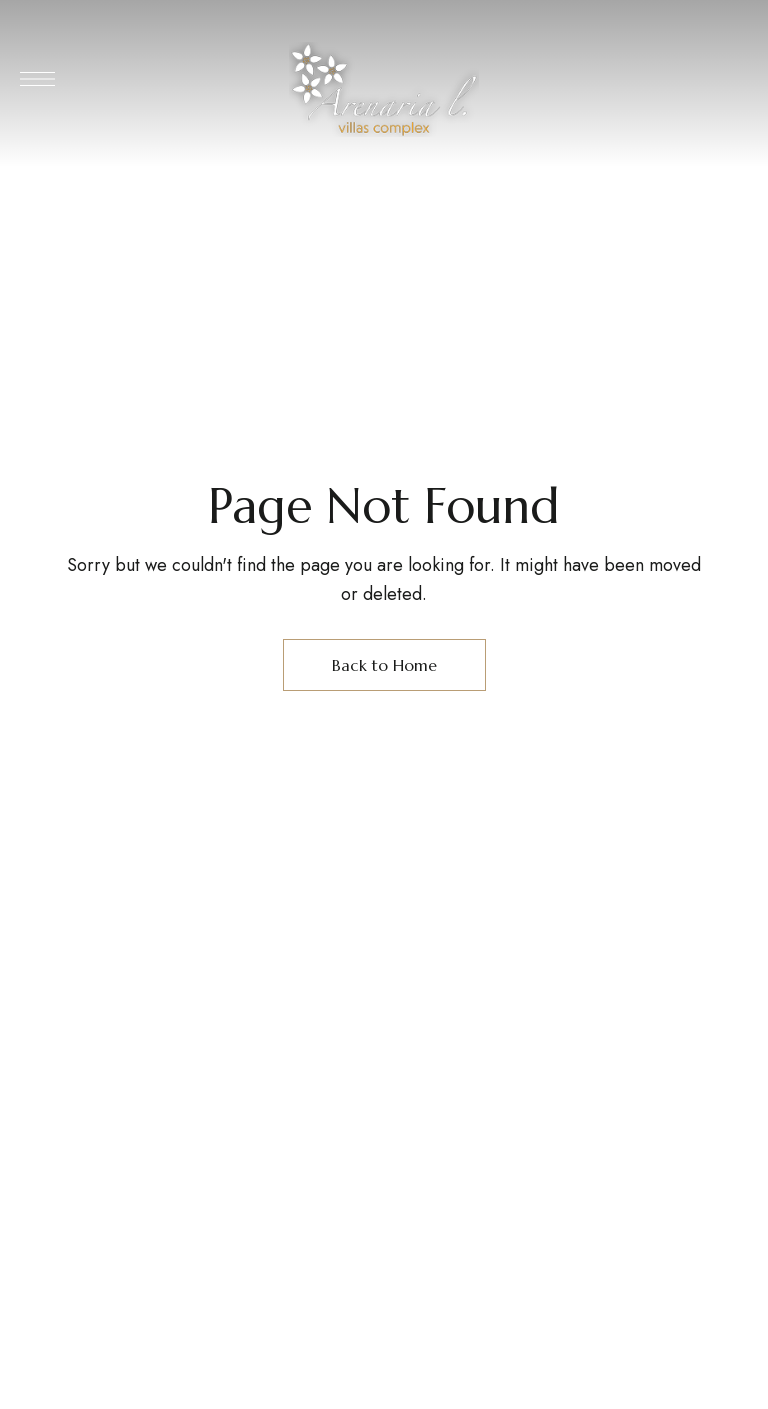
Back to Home (384, 665)
